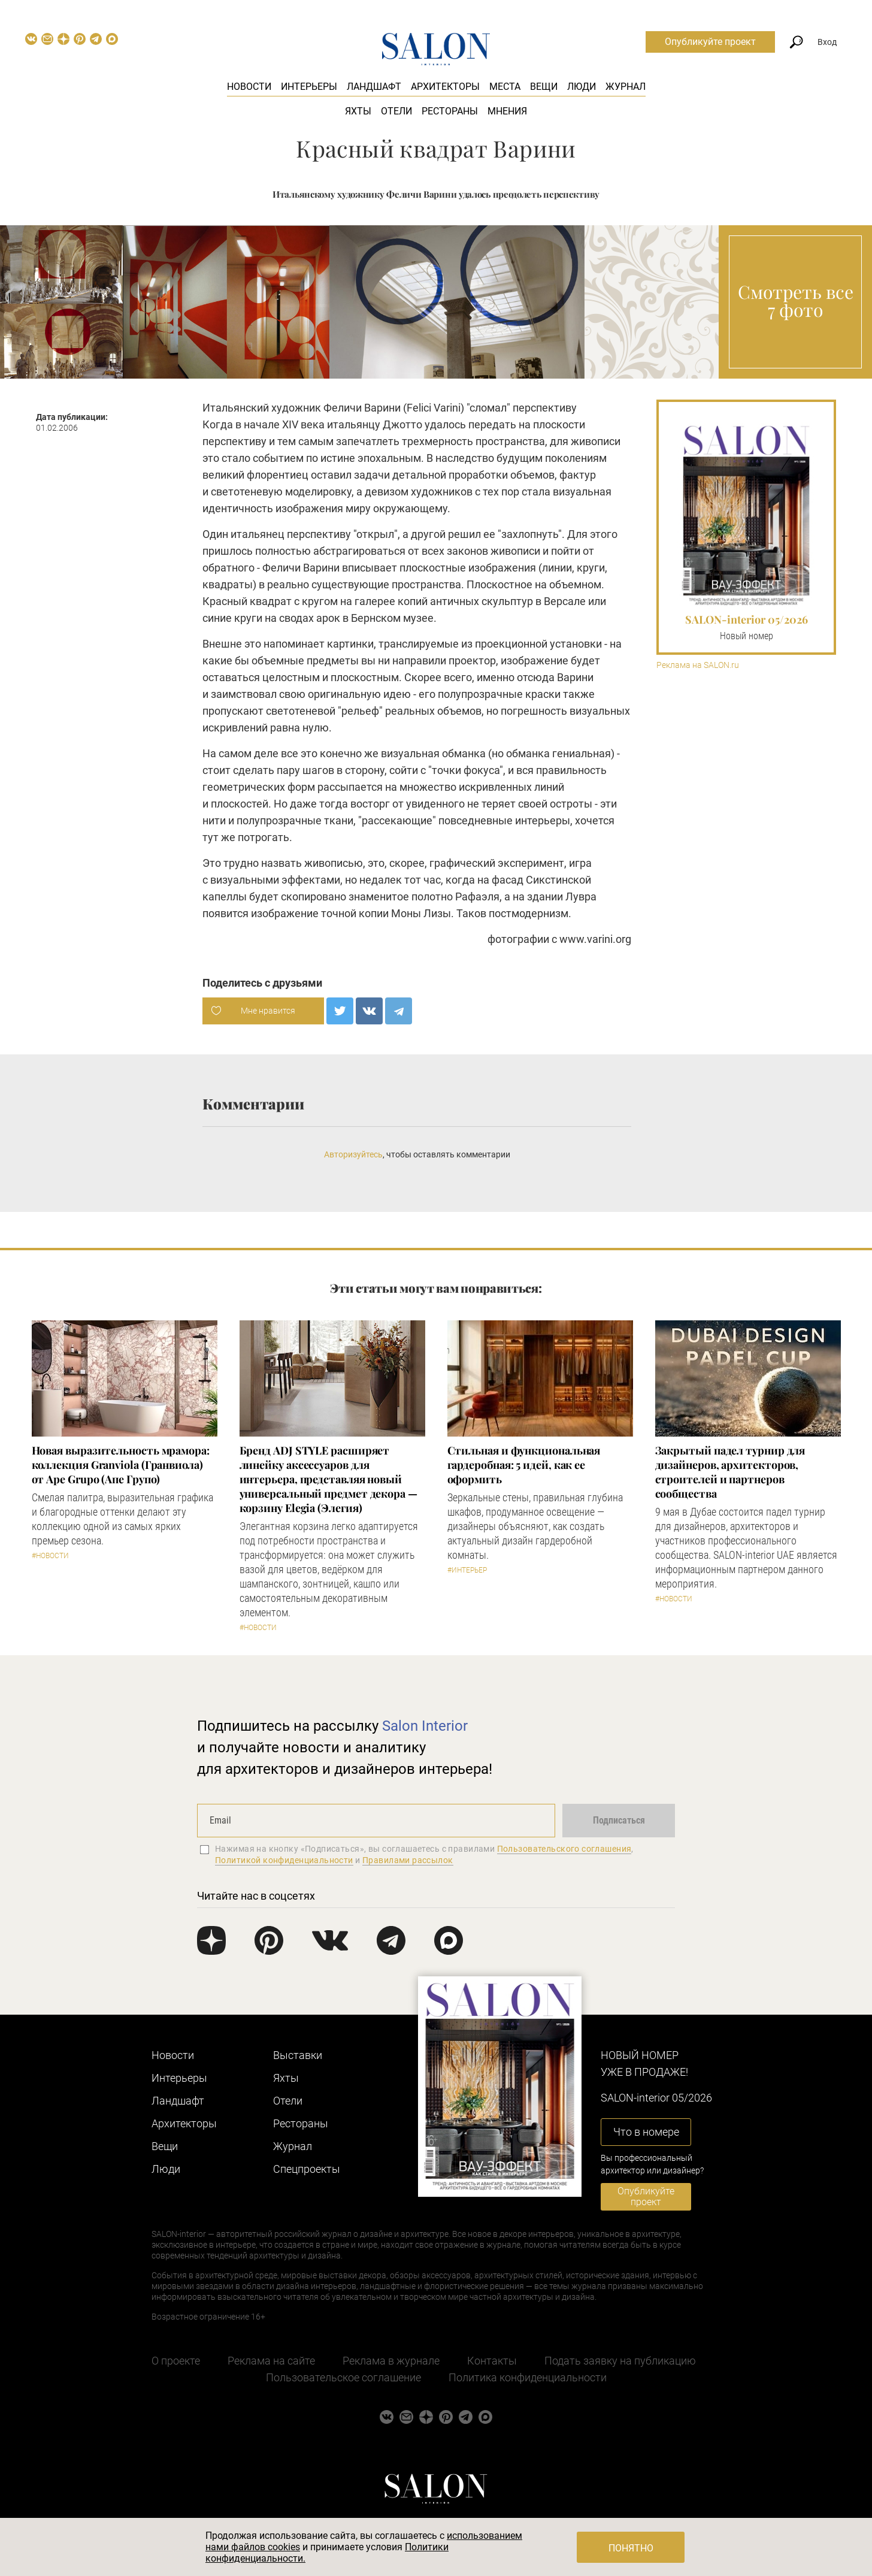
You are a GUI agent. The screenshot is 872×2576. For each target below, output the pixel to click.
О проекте (176, 2360)
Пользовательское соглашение (343, 2377)
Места (504, 86)
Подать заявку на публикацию (620, 2360)
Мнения (507, 111)
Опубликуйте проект (710, 41)
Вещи (544, 86)
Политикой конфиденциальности (284, 1860)
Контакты (492, 2360)
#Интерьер (467, 1570)
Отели (396, 111)
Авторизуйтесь (353, 1154)
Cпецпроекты (306, 2169)
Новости (249, 86)
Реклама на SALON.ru (697, 665)
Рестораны (450, 111)
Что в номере (646, 2131)
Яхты (358, 111)
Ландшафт (374, 86)
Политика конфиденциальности (528, 2377)
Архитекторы (445, 86)
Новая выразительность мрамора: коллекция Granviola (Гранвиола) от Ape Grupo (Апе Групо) (121, 1464)
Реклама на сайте (271, 2360)
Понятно (630, 2548)
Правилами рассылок (407, 1860)
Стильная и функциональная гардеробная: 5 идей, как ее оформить (524, 1464)
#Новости (50, 1555)
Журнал (625, 86)
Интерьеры (309, 86)
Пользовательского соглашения (564, 1849)
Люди (581, 86)
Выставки (297, 2055)
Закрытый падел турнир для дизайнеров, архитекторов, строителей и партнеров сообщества (730, 1472)
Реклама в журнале (391, 2360)
